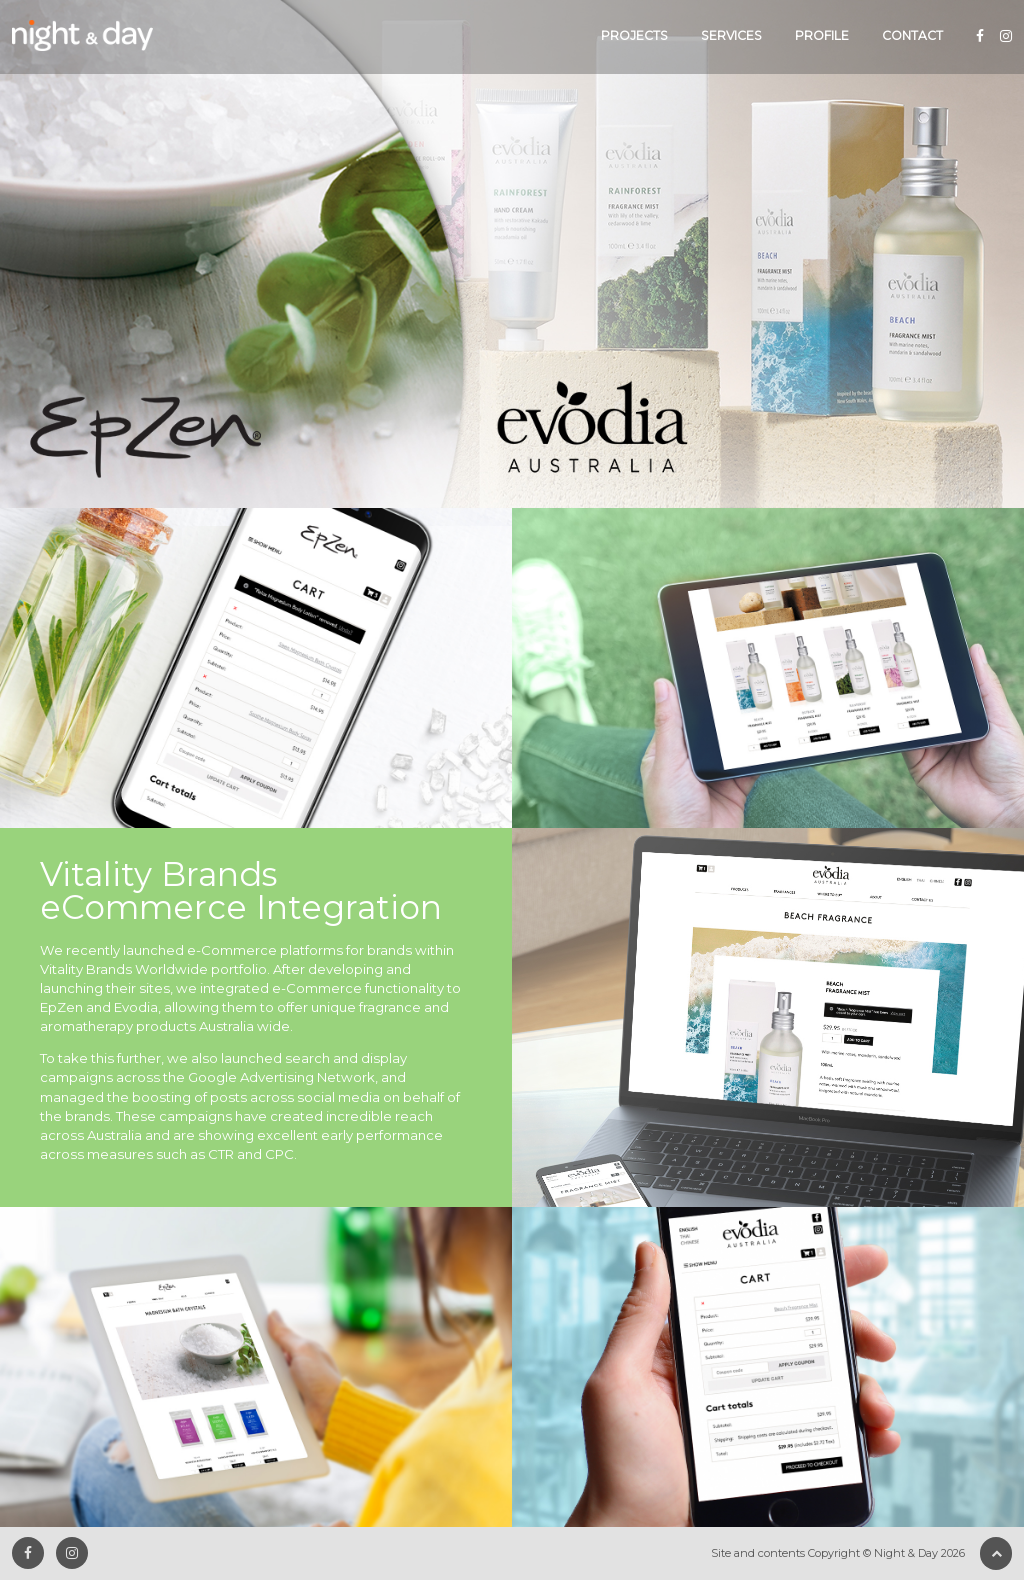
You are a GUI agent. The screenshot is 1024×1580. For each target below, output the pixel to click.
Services (731, 35)
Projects (634, 35)
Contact (912, 35)
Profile (822, 35)
